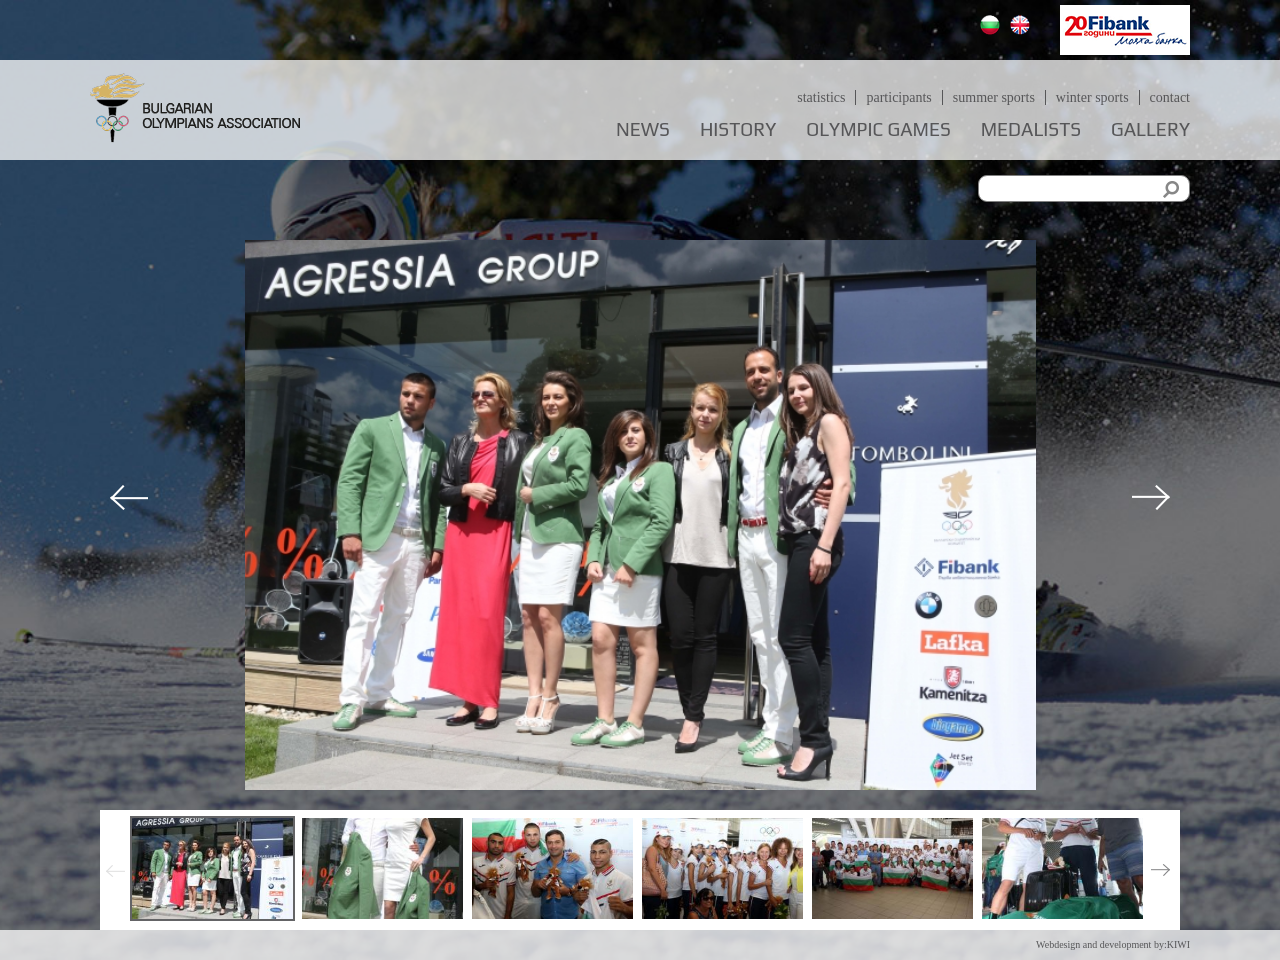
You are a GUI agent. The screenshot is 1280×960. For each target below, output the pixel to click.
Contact (1170, 97)
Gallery (1150, 129)
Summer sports (994, 97)
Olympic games (878, 129)
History (738, 129)
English (1022, 27)
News (643, 129)
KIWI (1178, 944)
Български (992, 27)
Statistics (821, 97)
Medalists (1031, 129)
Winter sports (1092, 97)
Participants (898, 97)
